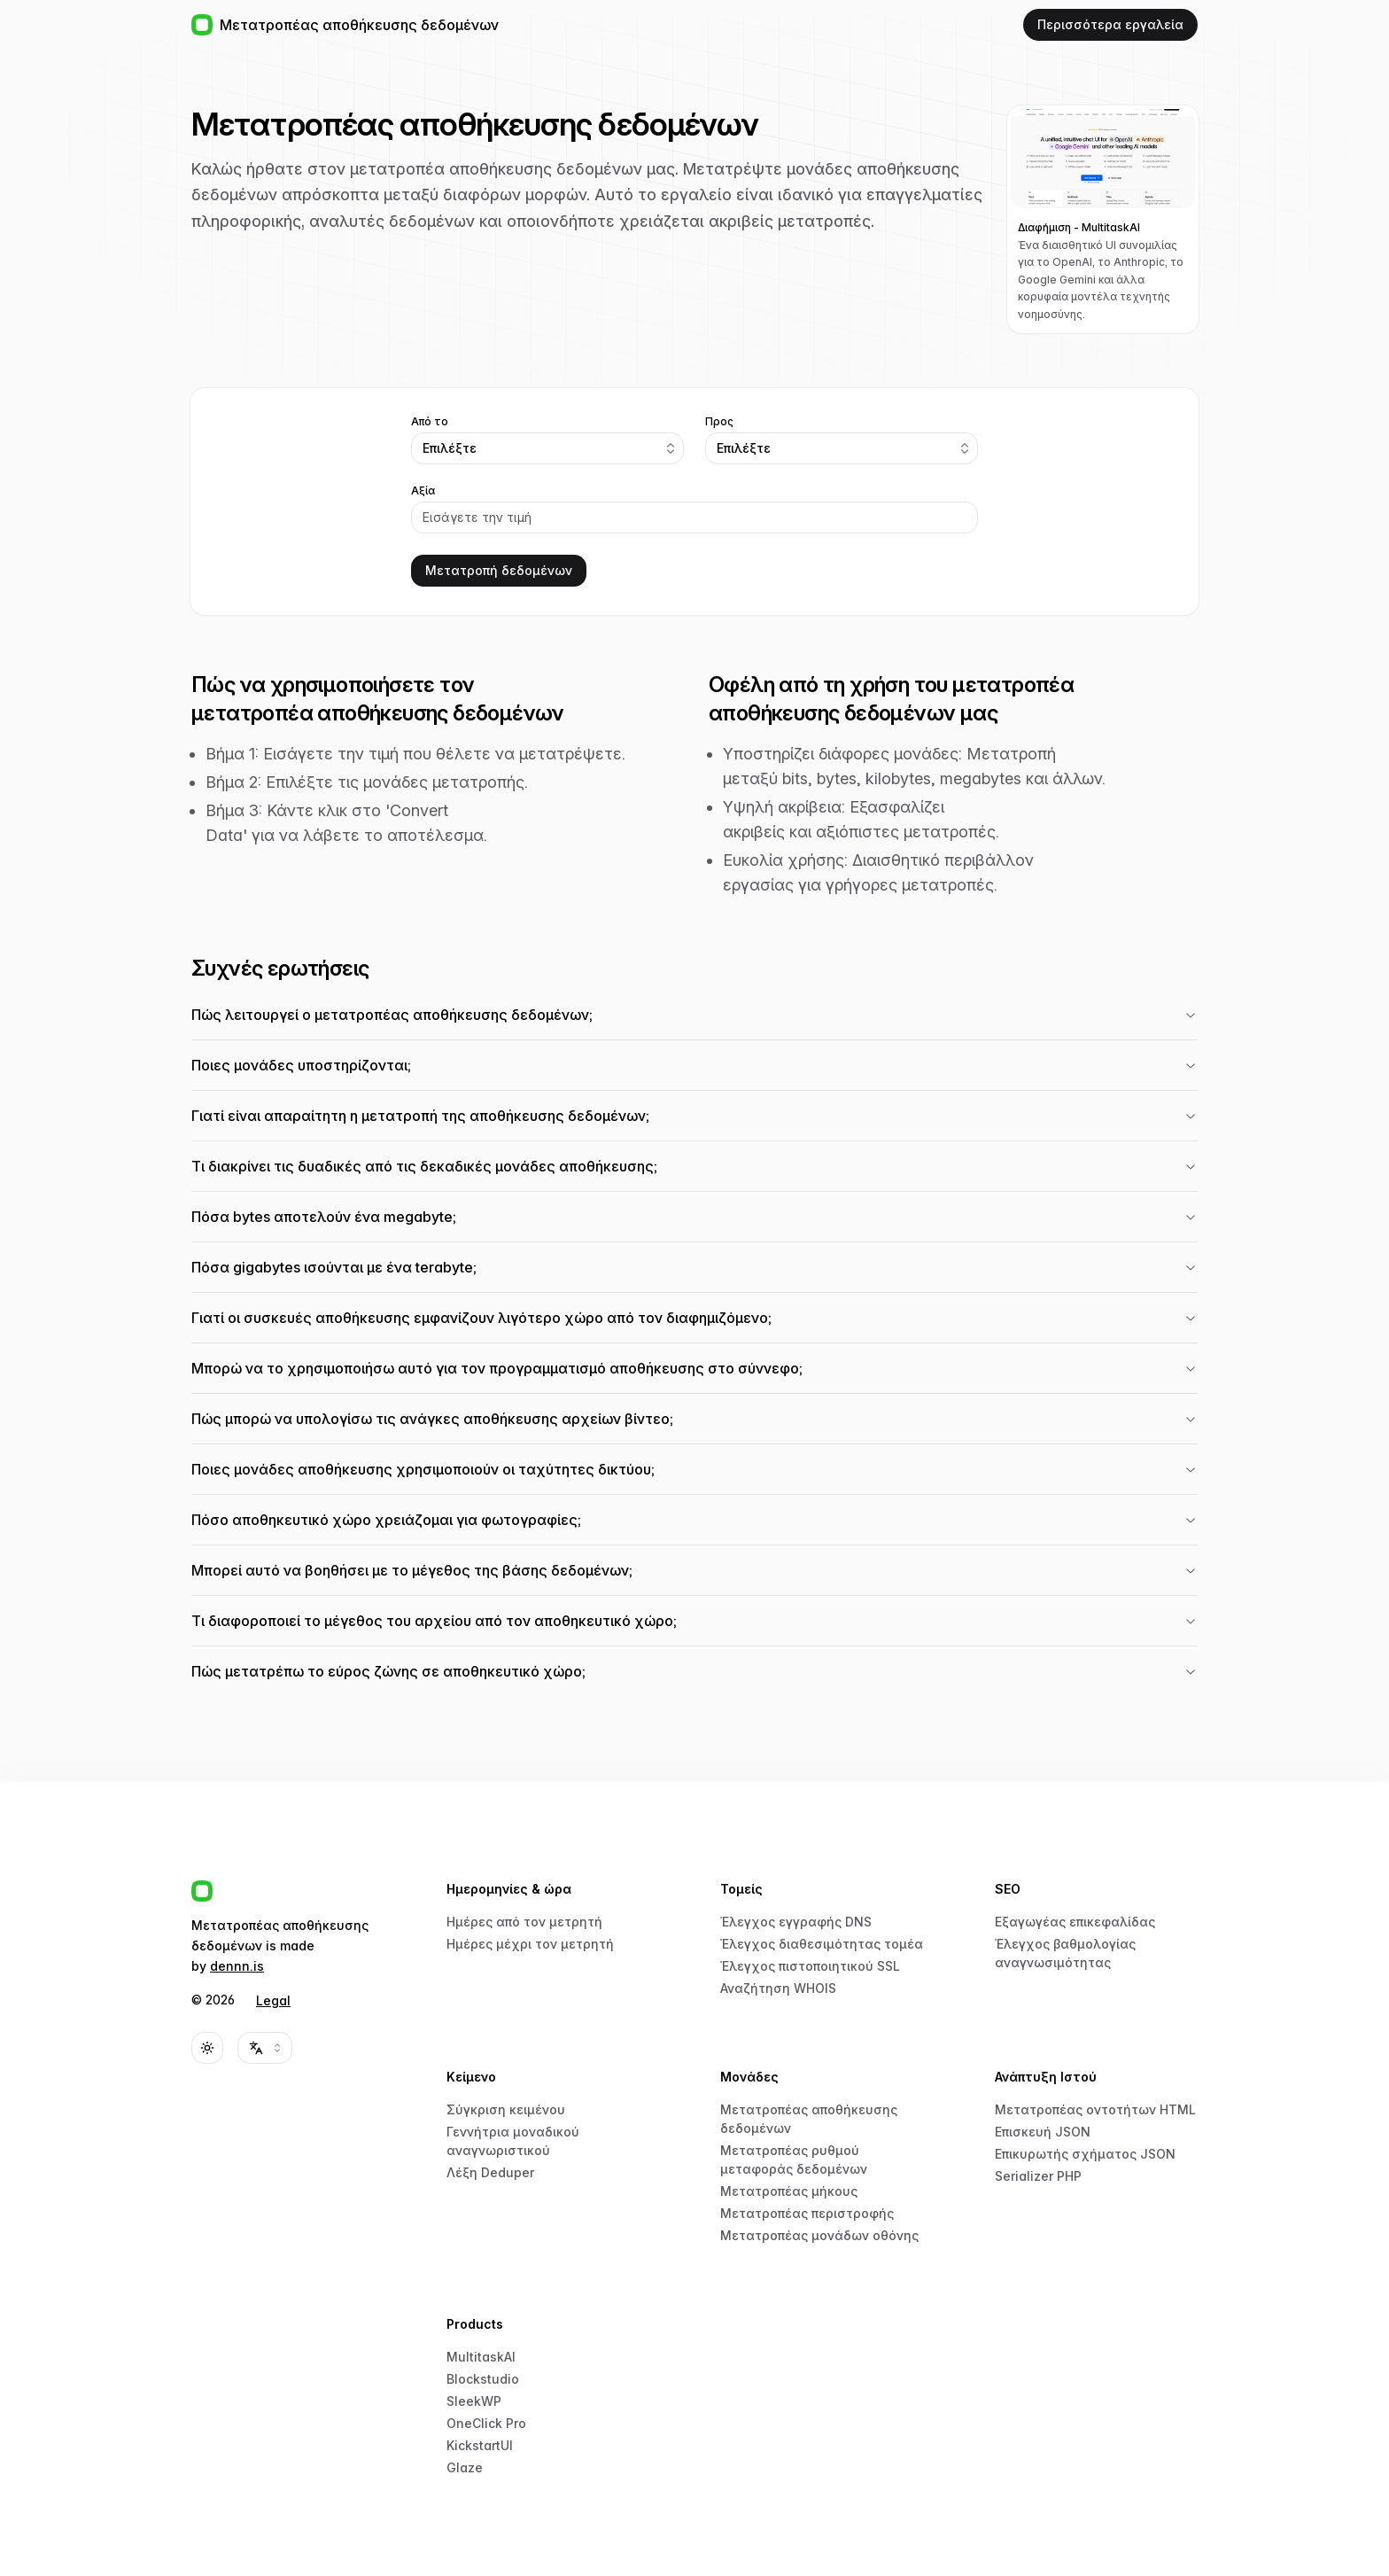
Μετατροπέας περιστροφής (807, 2213)
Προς (719, 421)
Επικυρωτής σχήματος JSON (1085, 2153)
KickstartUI (479, 2445)
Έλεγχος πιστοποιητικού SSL (810, 1965)
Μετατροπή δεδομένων (498, 570)
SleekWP (473, 2401)
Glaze (464, 2467)
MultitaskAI (481, 2356)
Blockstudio (482, 2378)
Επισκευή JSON (1042, 2131)
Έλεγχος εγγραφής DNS (796, 1921)
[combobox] (547, 448)
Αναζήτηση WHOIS (778, 1988)
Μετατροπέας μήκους (788, 2191)
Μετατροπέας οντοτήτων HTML (1095, 2109)
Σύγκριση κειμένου (505, 2109)
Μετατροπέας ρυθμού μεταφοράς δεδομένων (793, 2159)
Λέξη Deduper (490, 2172)
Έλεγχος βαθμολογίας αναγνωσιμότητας (1065, 1953)
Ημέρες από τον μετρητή (524, 1921)
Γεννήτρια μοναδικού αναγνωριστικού (512, 2141)
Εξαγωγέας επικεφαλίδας (1075, 1921)
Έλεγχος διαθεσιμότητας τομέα (821, 1943)
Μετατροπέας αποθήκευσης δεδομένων (808, 2119)
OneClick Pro (486, 2423)
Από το (429, 421)
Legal (273, 2000)
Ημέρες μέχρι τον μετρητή (530, 1943)
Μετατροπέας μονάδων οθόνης (819, 2235)
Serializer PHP (1038, 2175)
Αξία (423, 491)
